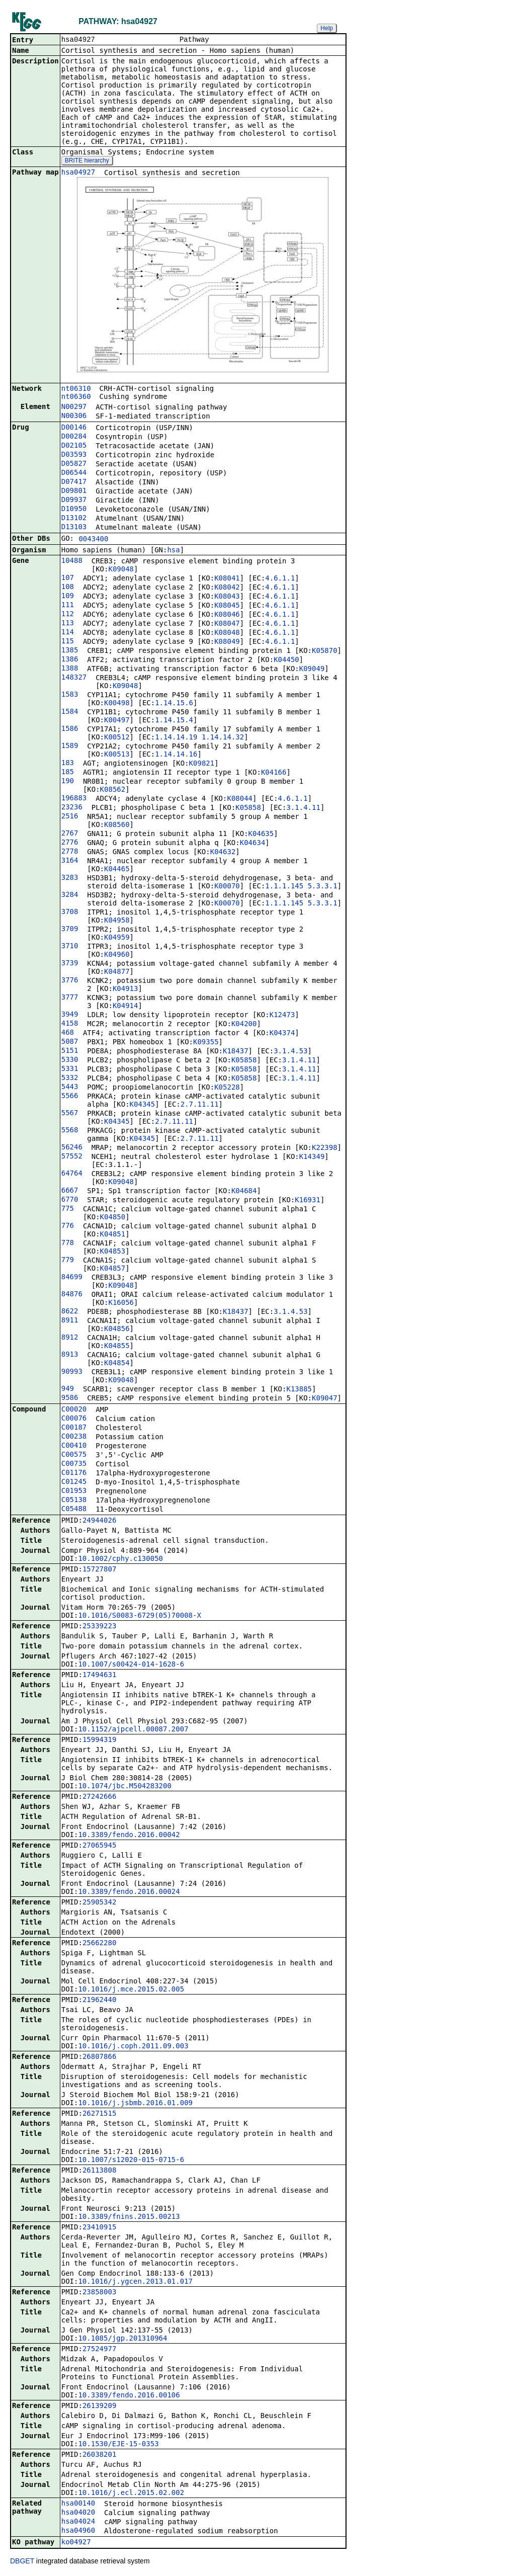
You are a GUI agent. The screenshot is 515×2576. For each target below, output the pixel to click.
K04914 (125, 1007)
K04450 (286, 660)
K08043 (227, 597)
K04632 (223, 853)
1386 (69, 660)
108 (67, 588)
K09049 (312, 670)
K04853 (113, 1252)
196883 (74, 799)
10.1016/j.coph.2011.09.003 (133, 2047)
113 (67, 624)
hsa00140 (78, 2504)
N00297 (74, 407)
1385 (69, 651)
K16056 (121, 1303)
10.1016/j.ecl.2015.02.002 (131, 2493)
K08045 (227, 606)
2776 (69, 843)
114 (67, 633)
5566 (69, 1097)
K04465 (117, 870)
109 (67, 597)
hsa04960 (78, 2531)
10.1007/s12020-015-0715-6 (131, 2160)
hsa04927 (78, 173)
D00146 (74, 428)
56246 (71, 1148)
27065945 (99, 1846)
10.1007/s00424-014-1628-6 (131, 1665)
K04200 (244, 1025)
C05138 (74, 1501)
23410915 (99, 2228)
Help (326, 28)
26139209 (99, 2406)
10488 (71, 561)
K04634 (253, 844)
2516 (69, 817)
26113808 (99, 2171)
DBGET (22, 2562)
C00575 (74, 1455)
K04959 (117, 938)
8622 (69, 1312)
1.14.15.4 (174, 721)
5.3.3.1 (322, 887)
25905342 (99, 1903)
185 (67, 773)
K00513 (117, 755)
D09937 (74, 500)
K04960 (117, 955)
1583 (69, 695)
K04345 (142, 1105)
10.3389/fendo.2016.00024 (129, 1892)
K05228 (227, 1088)
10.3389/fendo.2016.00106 (129, 2396)
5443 (69, 1088)
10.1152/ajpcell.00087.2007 (133, 1730)
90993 (71, 1372)
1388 (69, 669)
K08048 (227, 633)
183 (67, 764)
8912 (69, 1338)
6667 (69, 1191)
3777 (69, 998)
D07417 (74, 482)
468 (67, 1033)
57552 (71, 1157)
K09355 (206, 1043)
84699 (71, 1278)
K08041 (227, 579)
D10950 (74, 510)
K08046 (227, 615)
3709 (69, 930)
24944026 (99, 1521)
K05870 (324, 651)
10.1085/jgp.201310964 (122, 2339)
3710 (69, 947)
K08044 (239, 799)
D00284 (74, 437)
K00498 (117, 704)
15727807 (99, 1570)
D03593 (74, 455)
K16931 (307, 1201)
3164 (69, 861)
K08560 (117, 825)
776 (67, 1226)
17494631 (99, 1676)
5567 (69, 1114)
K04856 (117, 1329)
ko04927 (76, 2543)
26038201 (99, 2455)
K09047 (324, 1399)
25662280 (99, 1944)
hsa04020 (78, 2513)
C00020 (74, 1410)
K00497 (117, 721)
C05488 (74, 1510)
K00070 (227, 887)
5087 (69, 1042)
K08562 (113, 790)
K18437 (235, 1052)
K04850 (113, 1218)
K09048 (121, 570)
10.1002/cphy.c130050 (120, 1559)
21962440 (99, 2001)
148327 (74, 678)
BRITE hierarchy (87, 161)
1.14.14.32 (223, 738)
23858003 (99, 2293)
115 (67, 642)
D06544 (74, 473)
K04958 (117, 921)
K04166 (274, 773)
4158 (69, 1024)
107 (67, 578)
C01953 (74, 1491)
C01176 (74, 1473)
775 (67, 1209)
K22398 (324, 1148)
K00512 (117, 738)
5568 (69, 1131)
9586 (69, 1398)
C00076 (74, 1419)
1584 (69, 712)
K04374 (282, 1034)
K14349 (312, 1157)
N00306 (74, 416)
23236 (71, 808)
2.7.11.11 (200, 1105)
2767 (69, 834)
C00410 (74, 1446)
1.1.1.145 (284, 887)
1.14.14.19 (176, 738)
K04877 (117, 972)
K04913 (125, 989)
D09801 (74, 491)
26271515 (99, 2114)
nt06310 (76, 389)
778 (67, 1243)
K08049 (227, 642)
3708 (69, 912)
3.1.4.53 (290, 1052)
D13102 (74, 519)
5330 (69, 1060)
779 (67, 1261)
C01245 (74, 1482)
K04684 (244, 1192)
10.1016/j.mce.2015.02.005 (131, 1990)
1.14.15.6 (174, 704)
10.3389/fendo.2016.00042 (129, 1836)
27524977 (99, 2350)
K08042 (227, 588)
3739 (69, 964)
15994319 (99, 1740)
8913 (69, 1355)
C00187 (74, 1428)
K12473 (282, 1016)
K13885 (299, 1390)
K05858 (248, 808)
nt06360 (76, 397)
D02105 (74, 446)
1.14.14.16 (176, 755)
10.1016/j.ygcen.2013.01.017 (135, 2282)
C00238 (74, 1437)
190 (67, 782)
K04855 (117, 1347)
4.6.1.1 (280, 579)
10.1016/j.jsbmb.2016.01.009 (135, 2104)
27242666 (99, 1797)
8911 (69, 1321)
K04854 (117, 1364)
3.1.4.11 (303, 808)
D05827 (74, 464)
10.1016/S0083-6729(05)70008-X (139, 1616)
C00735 (74, 1464)
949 (67, 1389)
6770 (69, 1200)
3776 (69, 981)
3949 (69, 1015)
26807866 (99, 2057)
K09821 (202, 764)
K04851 (113, 1235)
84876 (71, 1295)
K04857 (113, 1269)
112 (67, 615)
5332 (69, 1078)
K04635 (261, 834)
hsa (173, 551)
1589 (69, 746)
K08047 (227, 624)
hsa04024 (78, 2522)
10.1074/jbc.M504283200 (124, 1787)
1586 (69, 729)
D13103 (74, 528)
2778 (69, 852)
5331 (69, 1069)
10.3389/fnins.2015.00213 (129, 2217)
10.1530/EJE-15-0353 (118, 2445)
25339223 (99, 1627)
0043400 (93, 540)
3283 (69, 878)
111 (67, 606)
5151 (69, 1051)
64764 (71, 1174)
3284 (69, 895)
